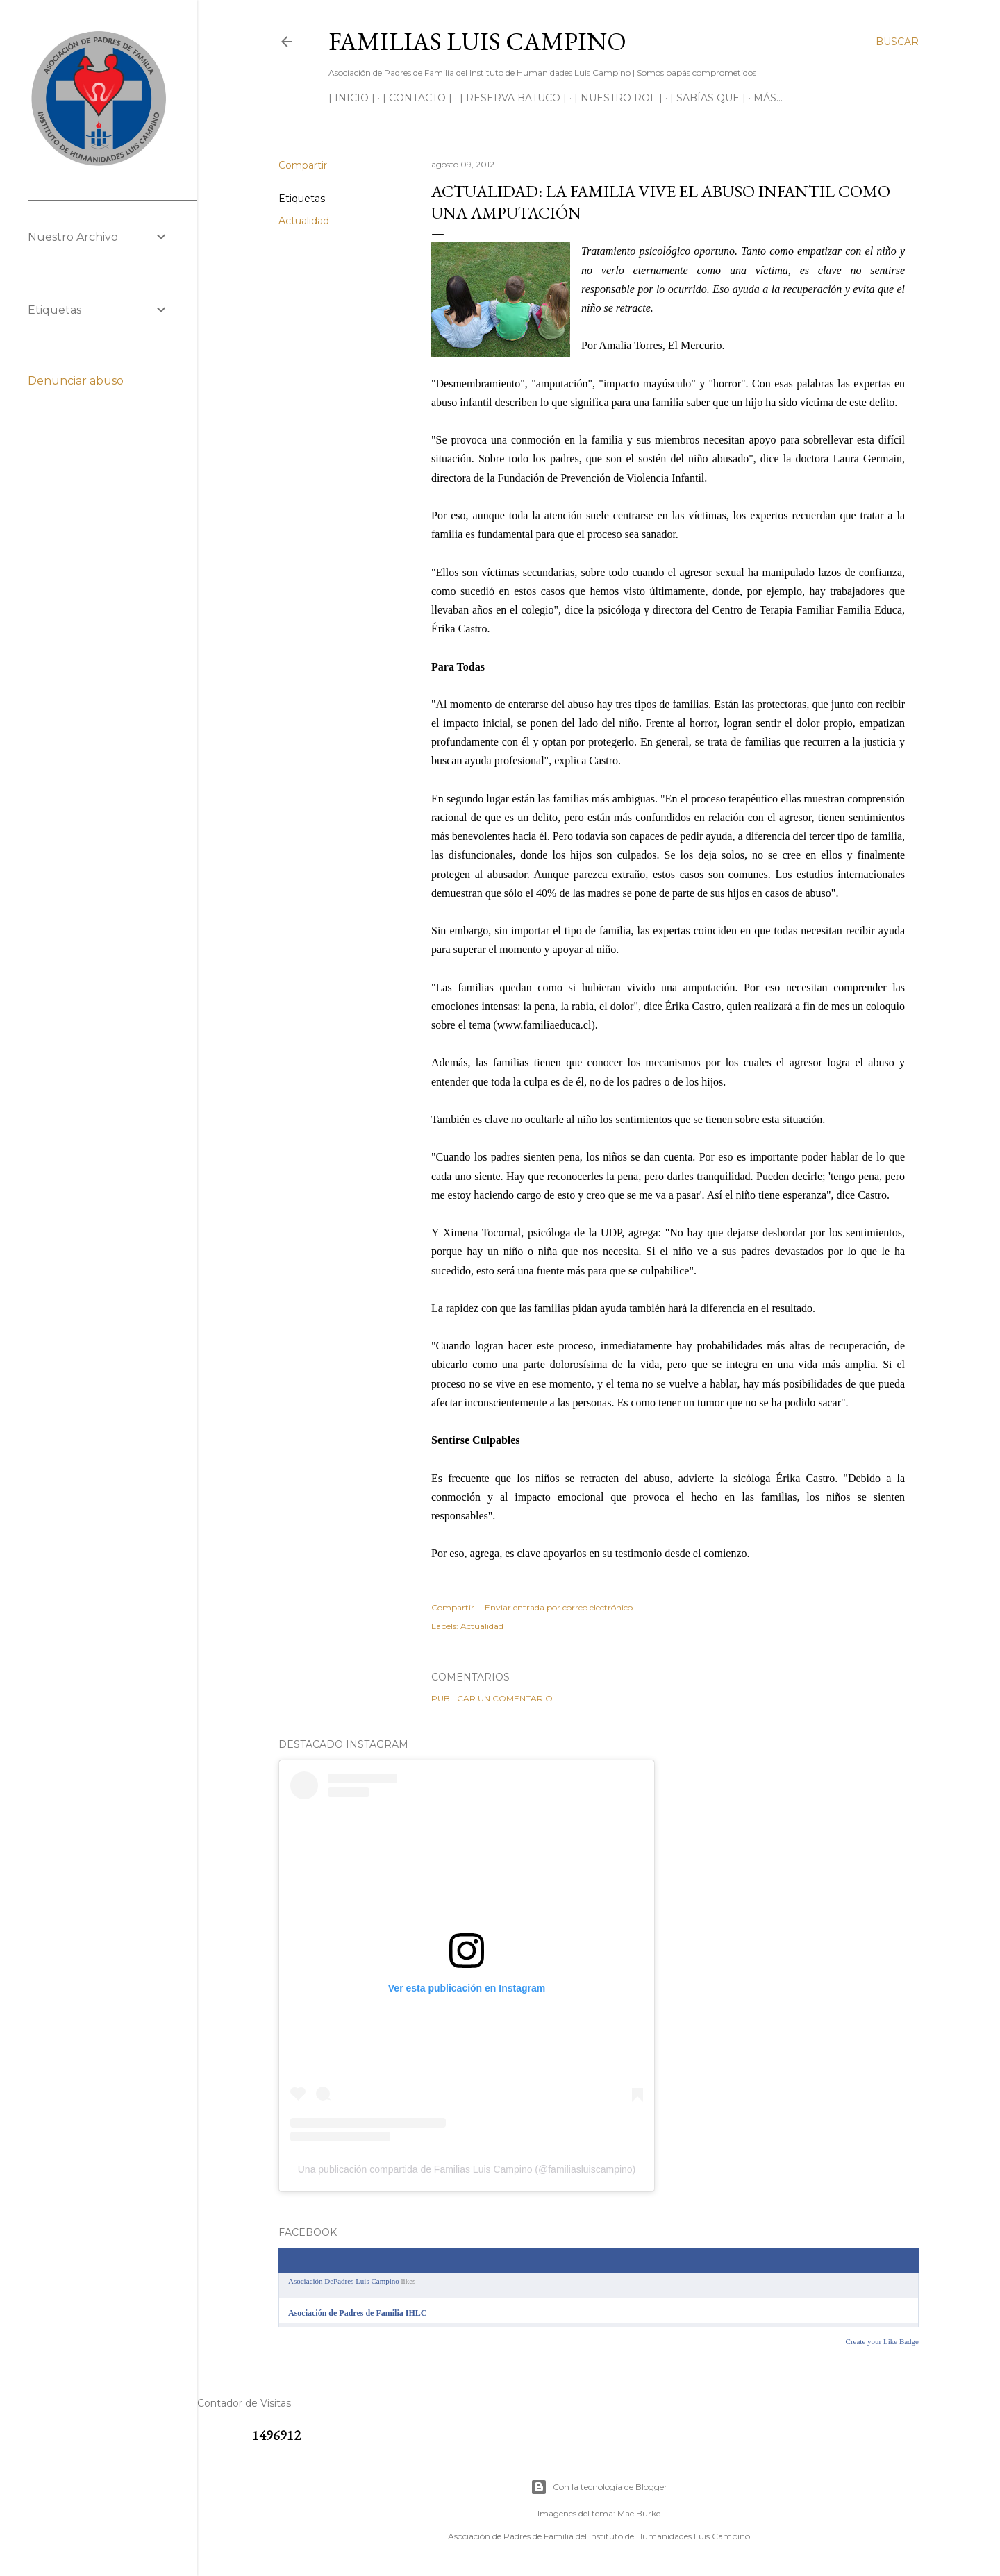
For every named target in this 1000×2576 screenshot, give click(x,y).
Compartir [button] (302, 165)
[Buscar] (897, 41)
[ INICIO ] (351, 98)
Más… (768, 98)
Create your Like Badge (882, 2341)
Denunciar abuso (76, 380)
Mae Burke (638, 2513)
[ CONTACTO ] (417, 98)
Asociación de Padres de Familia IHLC (357, 2313)
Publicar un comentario (492, 1698)
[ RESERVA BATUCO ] (513, 98)
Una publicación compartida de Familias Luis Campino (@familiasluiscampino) (467, 2169)
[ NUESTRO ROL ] (618, 98)
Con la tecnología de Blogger (599, 2487)
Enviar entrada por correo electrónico (559, 1607)
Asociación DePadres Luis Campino (343, 2281)
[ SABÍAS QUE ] (708, 98)
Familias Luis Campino (477, 41)
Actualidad (303, 220)
